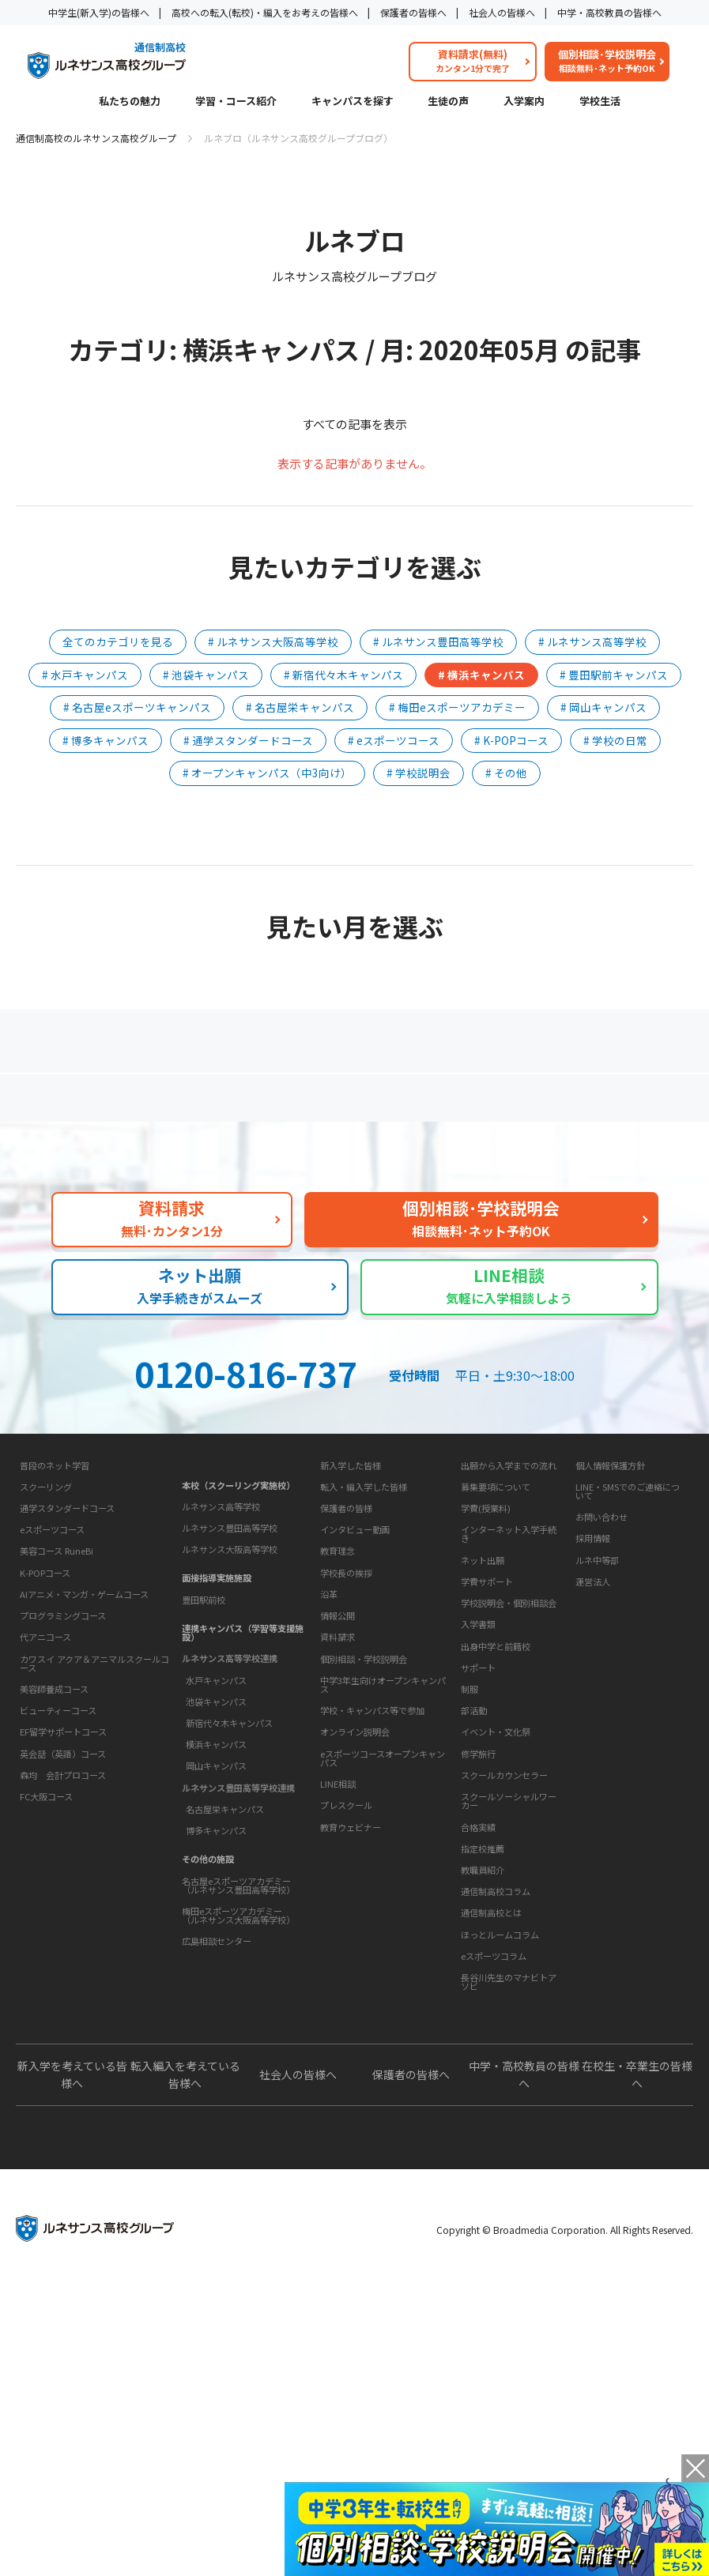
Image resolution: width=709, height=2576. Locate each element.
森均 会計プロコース (63, 1957)
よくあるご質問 (358, 1104)
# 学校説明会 (419, 772)
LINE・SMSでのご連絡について (627, 1631)
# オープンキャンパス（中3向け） (267, 772)
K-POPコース (45, 1755)
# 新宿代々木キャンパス (343, 675)
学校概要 (336, 1711)
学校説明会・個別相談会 (508, 1743)
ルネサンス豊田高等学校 (229, 1648)
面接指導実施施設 (216, 1698)
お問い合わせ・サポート (372, 1846)
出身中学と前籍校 (495, 1787)
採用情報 (592, 1678)
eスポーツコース (52, 1711)
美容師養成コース (54, 1871)
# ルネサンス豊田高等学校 (438, 641)
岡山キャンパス (216, 1886)
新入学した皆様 (350, 1606)
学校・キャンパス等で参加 (372, 1948)
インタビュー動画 (355, 1670)
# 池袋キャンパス (206, 675)
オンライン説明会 (355, 1971)
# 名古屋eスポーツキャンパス (137, 707)
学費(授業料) (486, 1648)
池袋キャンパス (216, 1822)
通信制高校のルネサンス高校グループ (96, 138)
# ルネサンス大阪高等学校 (273, 641)
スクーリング (46, 1669)
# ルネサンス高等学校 (592, 641)
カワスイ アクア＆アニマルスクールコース (94, 1845)
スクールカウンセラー (504, 1964)
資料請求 (337, 1876)
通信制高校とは (491, 2151)
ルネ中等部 (597, 1700)
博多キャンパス (216, 1951)
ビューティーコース (58, 1892)
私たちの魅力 (129, 102)
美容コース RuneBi (56, 1734)
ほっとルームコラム (500, 2173)
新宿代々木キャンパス (229, 1843)
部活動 (474, 1899)
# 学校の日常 (615, 740)
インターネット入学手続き (508, 1674)
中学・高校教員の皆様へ (609, 12)
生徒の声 (448, 102)
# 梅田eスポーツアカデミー (457, 707)
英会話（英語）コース (63, 1936)
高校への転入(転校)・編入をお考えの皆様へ (265, 12)
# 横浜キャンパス (481, 675)
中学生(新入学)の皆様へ (98, 12)
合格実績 (478, 2016)
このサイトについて (617, 1577)
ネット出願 (482, 1700)
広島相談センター (216, 2061)
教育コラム (482, 2101)
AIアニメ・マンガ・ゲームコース (84, 1776)
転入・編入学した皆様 (363, 1627)
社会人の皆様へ (502, 12)
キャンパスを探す (352, 102)
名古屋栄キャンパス (225, 1930)
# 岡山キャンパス (603, 707)
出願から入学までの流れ (508, 1606)
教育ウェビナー (350, 2065)
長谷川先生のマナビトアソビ (508, 2220)
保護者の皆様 (346, 1648)
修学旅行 (478, 1943)
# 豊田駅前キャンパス (614, 675)
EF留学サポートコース (63, 1914)
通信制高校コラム (495, 2129)
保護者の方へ (122, 1104)
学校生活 (599, 102)
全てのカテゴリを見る (117, 641)
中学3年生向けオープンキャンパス (383, 1923)
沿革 (329, 1783)
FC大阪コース (46, 1978)
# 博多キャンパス (105, 740)
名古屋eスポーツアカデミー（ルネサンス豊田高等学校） (238, 2006)
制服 (469, 1878)
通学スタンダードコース (67, 1690)
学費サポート (487, 1722)
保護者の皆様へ (413, 12)
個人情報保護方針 (610, 1606)
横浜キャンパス (216, 1865)
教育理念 (337, 1741)
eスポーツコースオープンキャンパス (382, 1996)
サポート (478, 1857)
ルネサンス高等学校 (221, 1627)
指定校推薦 (482, 2038)
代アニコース (45, 1819)
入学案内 (524, 102)
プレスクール (346, 2043)
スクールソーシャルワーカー (508, 1990)
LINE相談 (338, 2022)
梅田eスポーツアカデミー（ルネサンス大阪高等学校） (238, 2036)
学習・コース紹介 (236, 102)
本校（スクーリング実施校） (238, 1606)
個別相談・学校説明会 (363, 1897)
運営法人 (592, 1722)
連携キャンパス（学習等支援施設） (243, 1753)
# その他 (506, 772)
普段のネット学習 (54, 1647)
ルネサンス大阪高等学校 (229, 1670)
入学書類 (478, 1764)
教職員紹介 (482, 2059)
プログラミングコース (63, 1798)
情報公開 (337, 1805)
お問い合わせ (601, 1657)
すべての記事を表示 (354, 424)
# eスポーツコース (393, 740)
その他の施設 (208, 1979)
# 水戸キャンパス (85, 675)
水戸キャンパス (216, 1801)
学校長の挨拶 (346, 1762)
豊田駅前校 (203, 1720)
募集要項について (495, 1627)
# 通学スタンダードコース (248, 740)
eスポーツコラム (493, 2194)
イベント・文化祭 (495, 1922)
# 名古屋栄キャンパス (300, 707)
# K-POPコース (511, 740)
